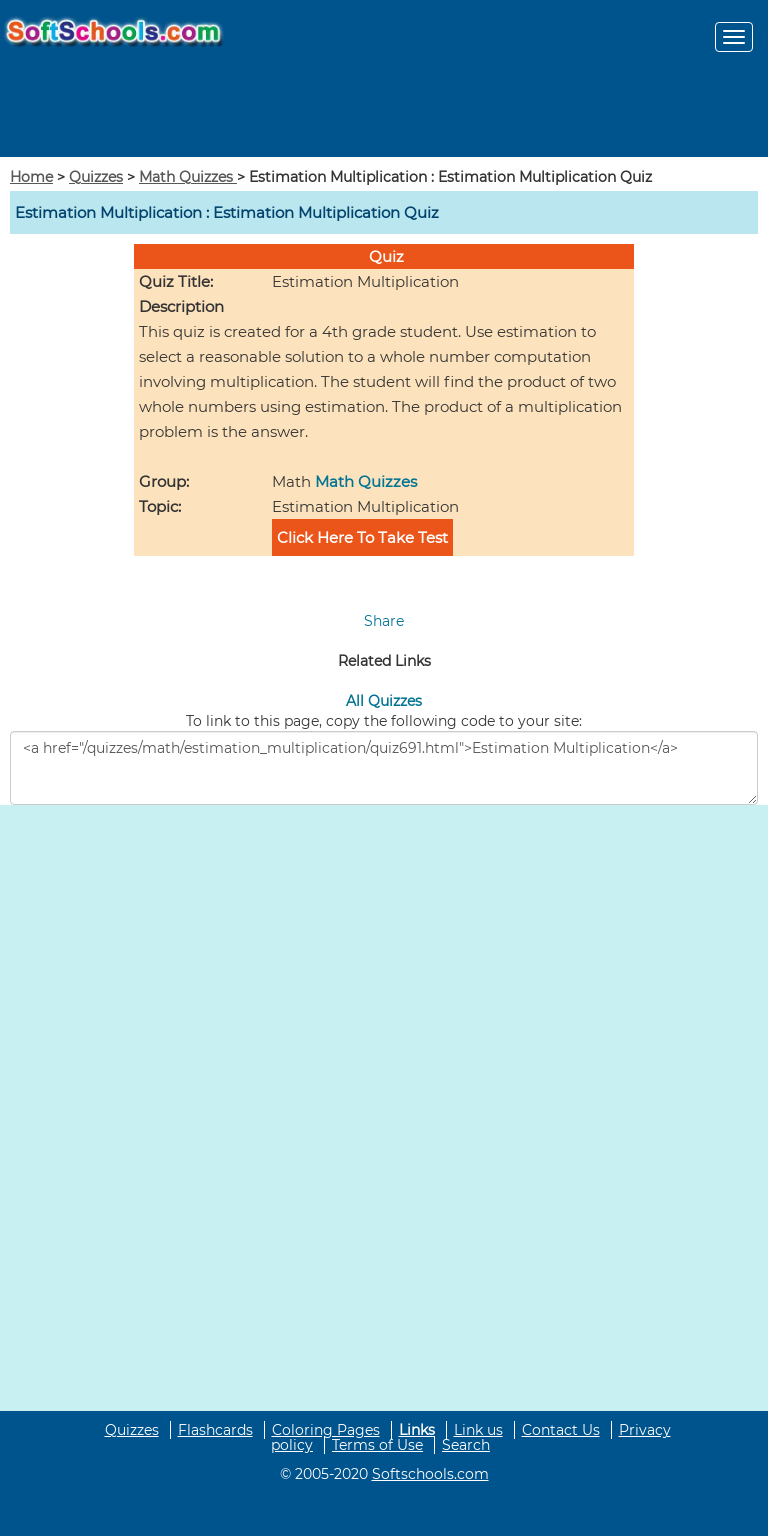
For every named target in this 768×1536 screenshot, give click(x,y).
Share (384, 621)
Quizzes (96, 177)
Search (466, 1445)
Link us (478, 1430)
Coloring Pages (326, 1430)
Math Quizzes (188, 177)
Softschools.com (430, 1474)
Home (31, 177)
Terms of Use (377, 1445)
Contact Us (561, 1430)
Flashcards (215, 1430)
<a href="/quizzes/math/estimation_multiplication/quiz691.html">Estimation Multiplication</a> (384, 768)
